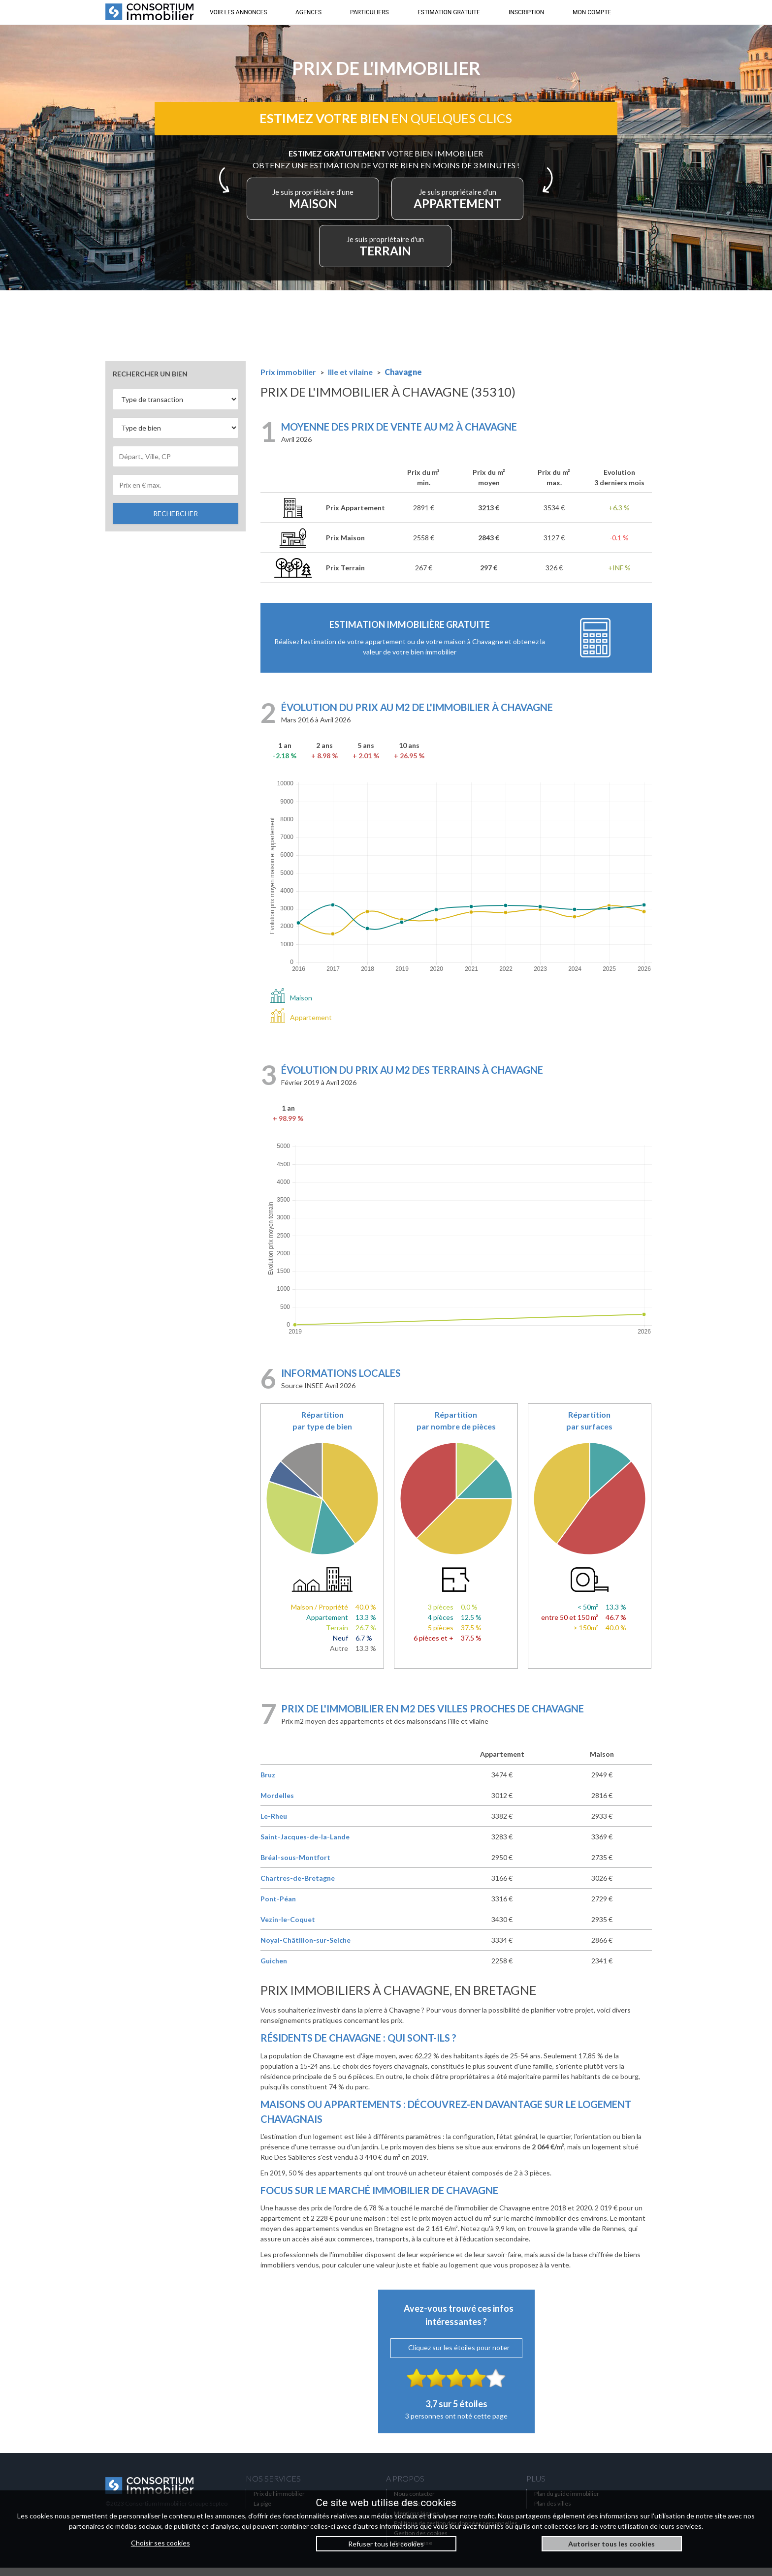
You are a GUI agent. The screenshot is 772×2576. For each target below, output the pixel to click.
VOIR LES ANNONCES (238, 12)
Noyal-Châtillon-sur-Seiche (305, 1948)
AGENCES (308, 12)
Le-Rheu (273, 1824)
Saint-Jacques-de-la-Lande (305, 1845)
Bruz (267, 1783)
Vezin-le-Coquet (287, 1928)
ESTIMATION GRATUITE (449, 12)
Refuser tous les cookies (386, 2544)
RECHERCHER (175, 522)
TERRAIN (385, 252)
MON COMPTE (592, 12)
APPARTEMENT (451, 205)
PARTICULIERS (369, 12)
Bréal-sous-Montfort (295, 1866)
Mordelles (277, 1804)
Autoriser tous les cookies (611, 2544)
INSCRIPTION (526, 12)
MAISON (321, 205)
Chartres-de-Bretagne (297, 1886)
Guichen (273, 1969)
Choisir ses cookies (160, 2543)
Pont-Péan (278, 1907)
